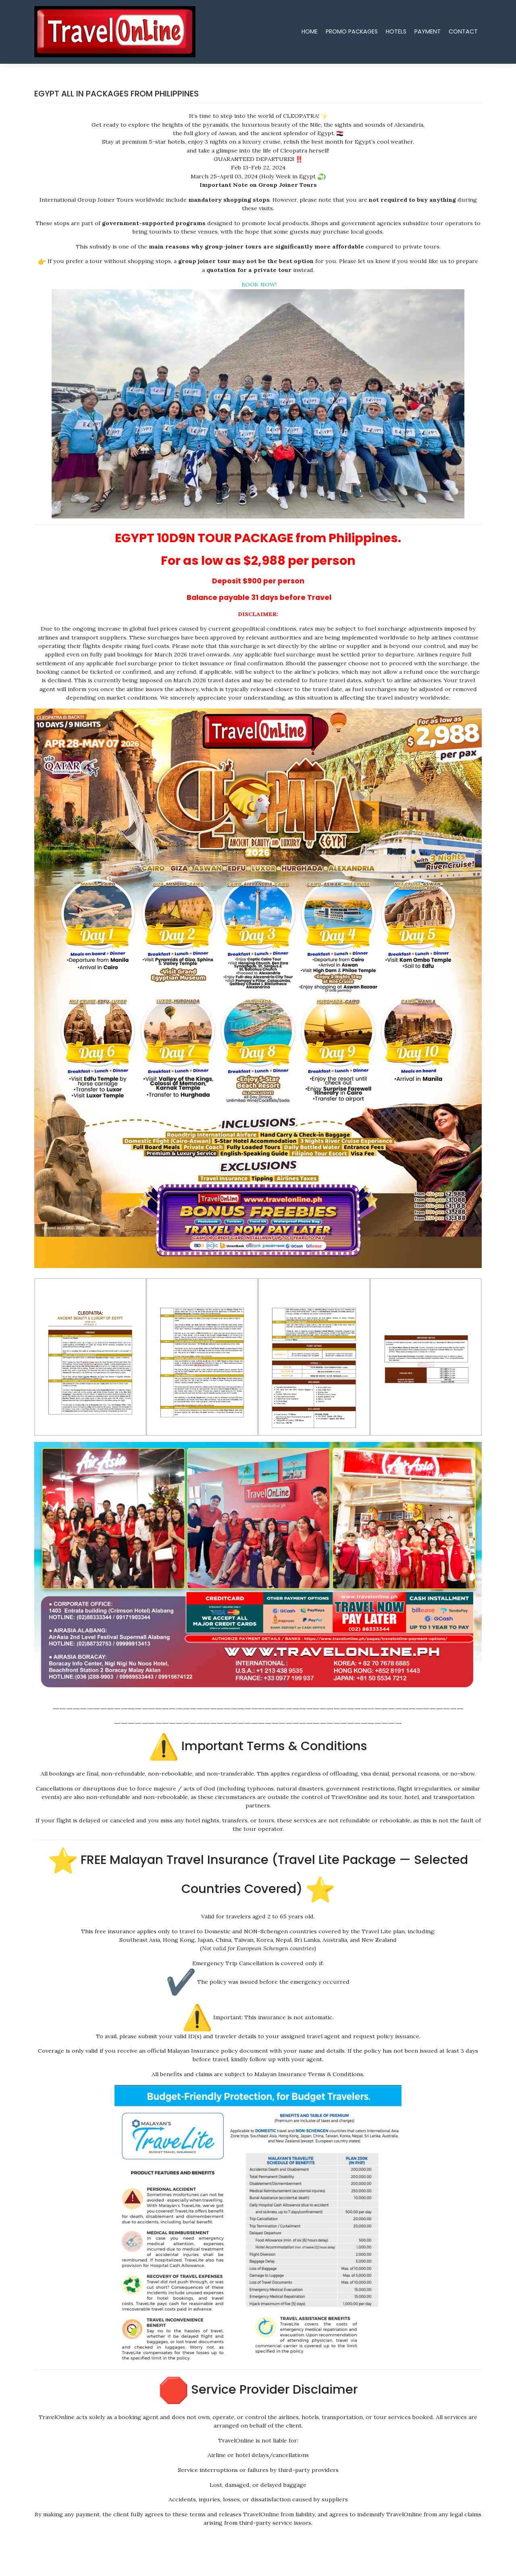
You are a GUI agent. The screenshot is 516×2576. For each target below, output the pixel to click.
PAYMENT (427, 31)
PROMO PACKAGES (352, 31)
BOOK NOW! (258, 284)
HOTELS (396, 31)
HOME (310, 31)
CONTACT (463, 31)
